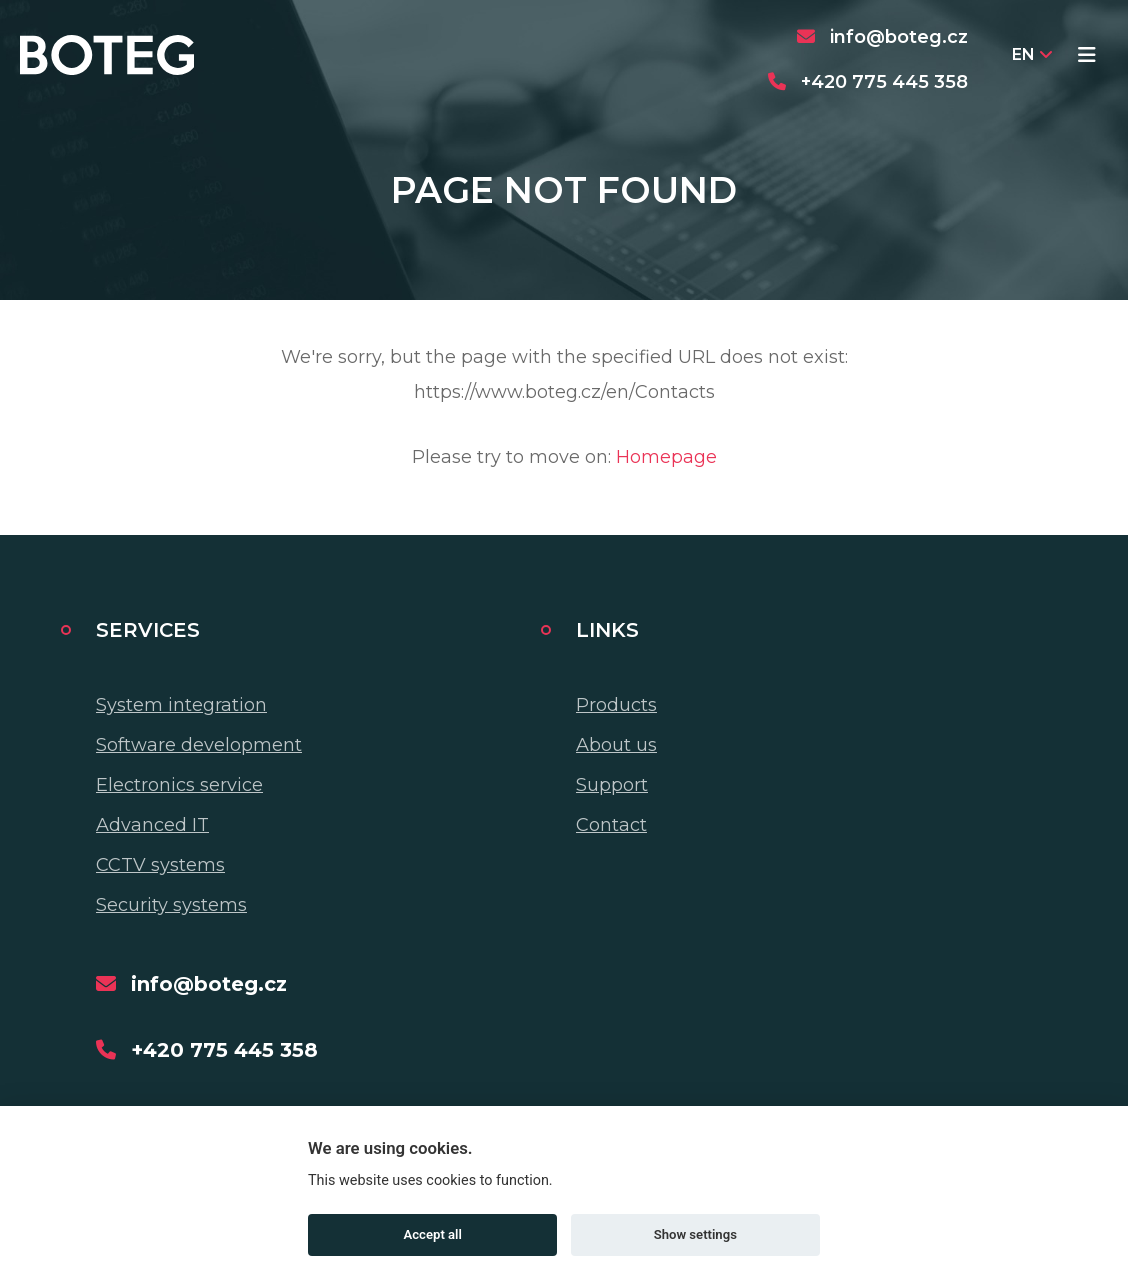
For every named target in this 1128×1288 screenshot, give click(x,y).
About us (616, 745)
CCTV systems (160, 865)
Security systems (171, 905)
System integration (181, 705)
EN (1032, 54)
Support (612, 785)
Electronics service (179, 785)
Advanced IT (152, 825)
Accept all (433, 1234)
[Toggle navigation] (1087, 55)
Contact (611, 825)
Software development (199, 745)
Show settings (695, 1234)
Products (616, 705)
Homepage (666, 457)
